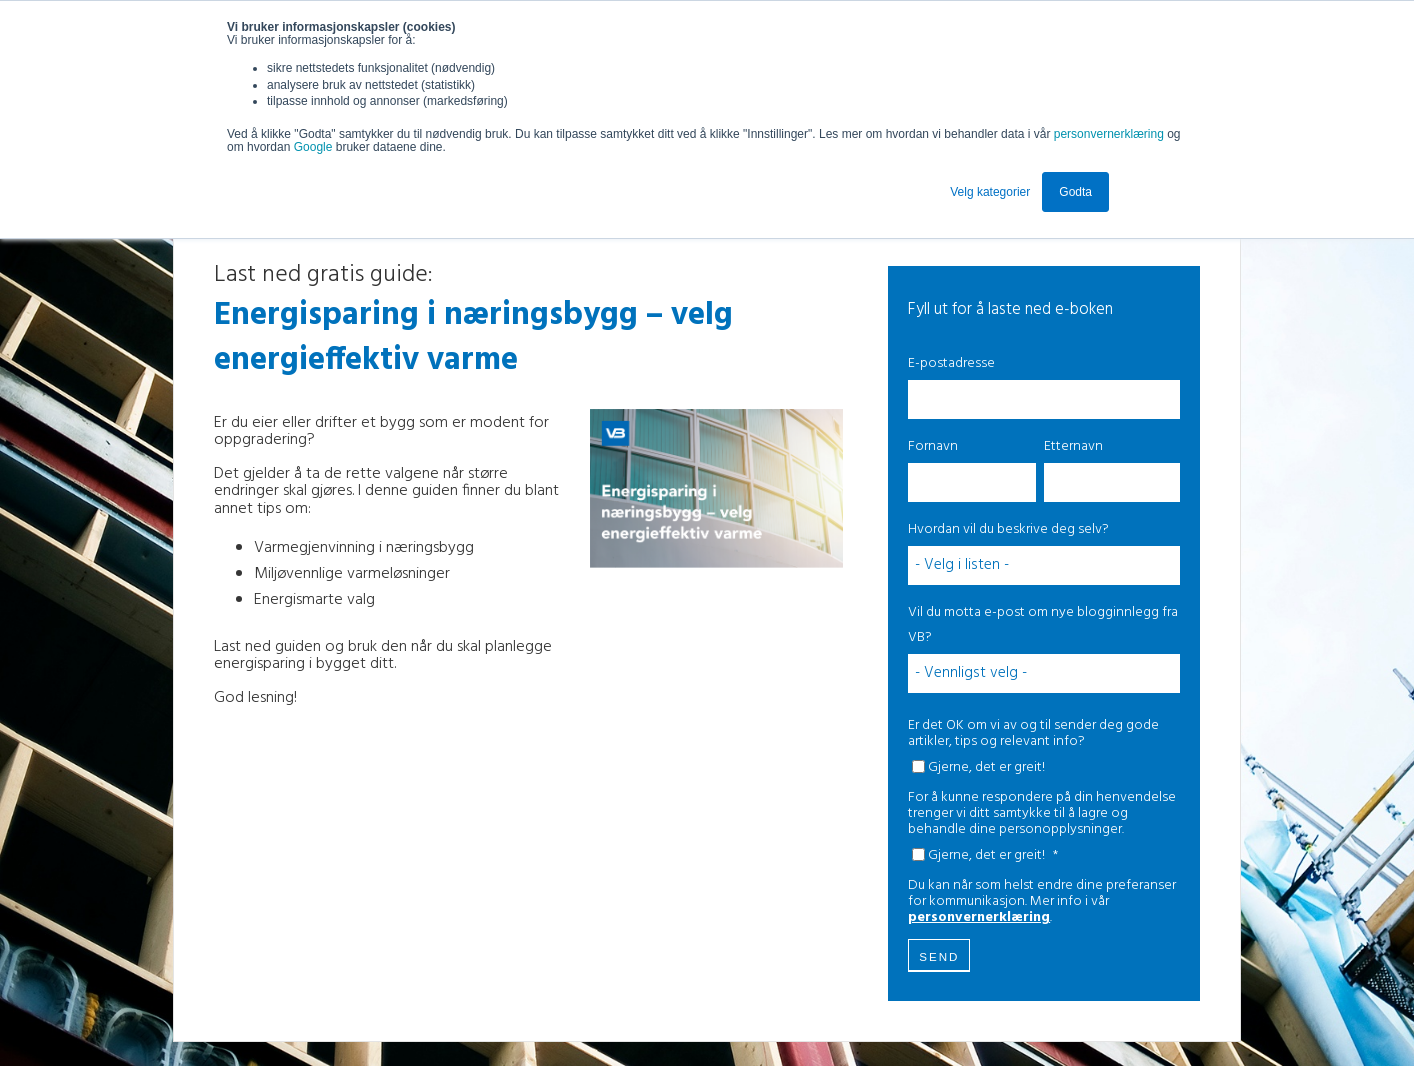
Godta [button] (1075, 192)
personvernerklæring (1109, 134)
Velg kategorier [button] (990, 192)
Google (315, 147)
